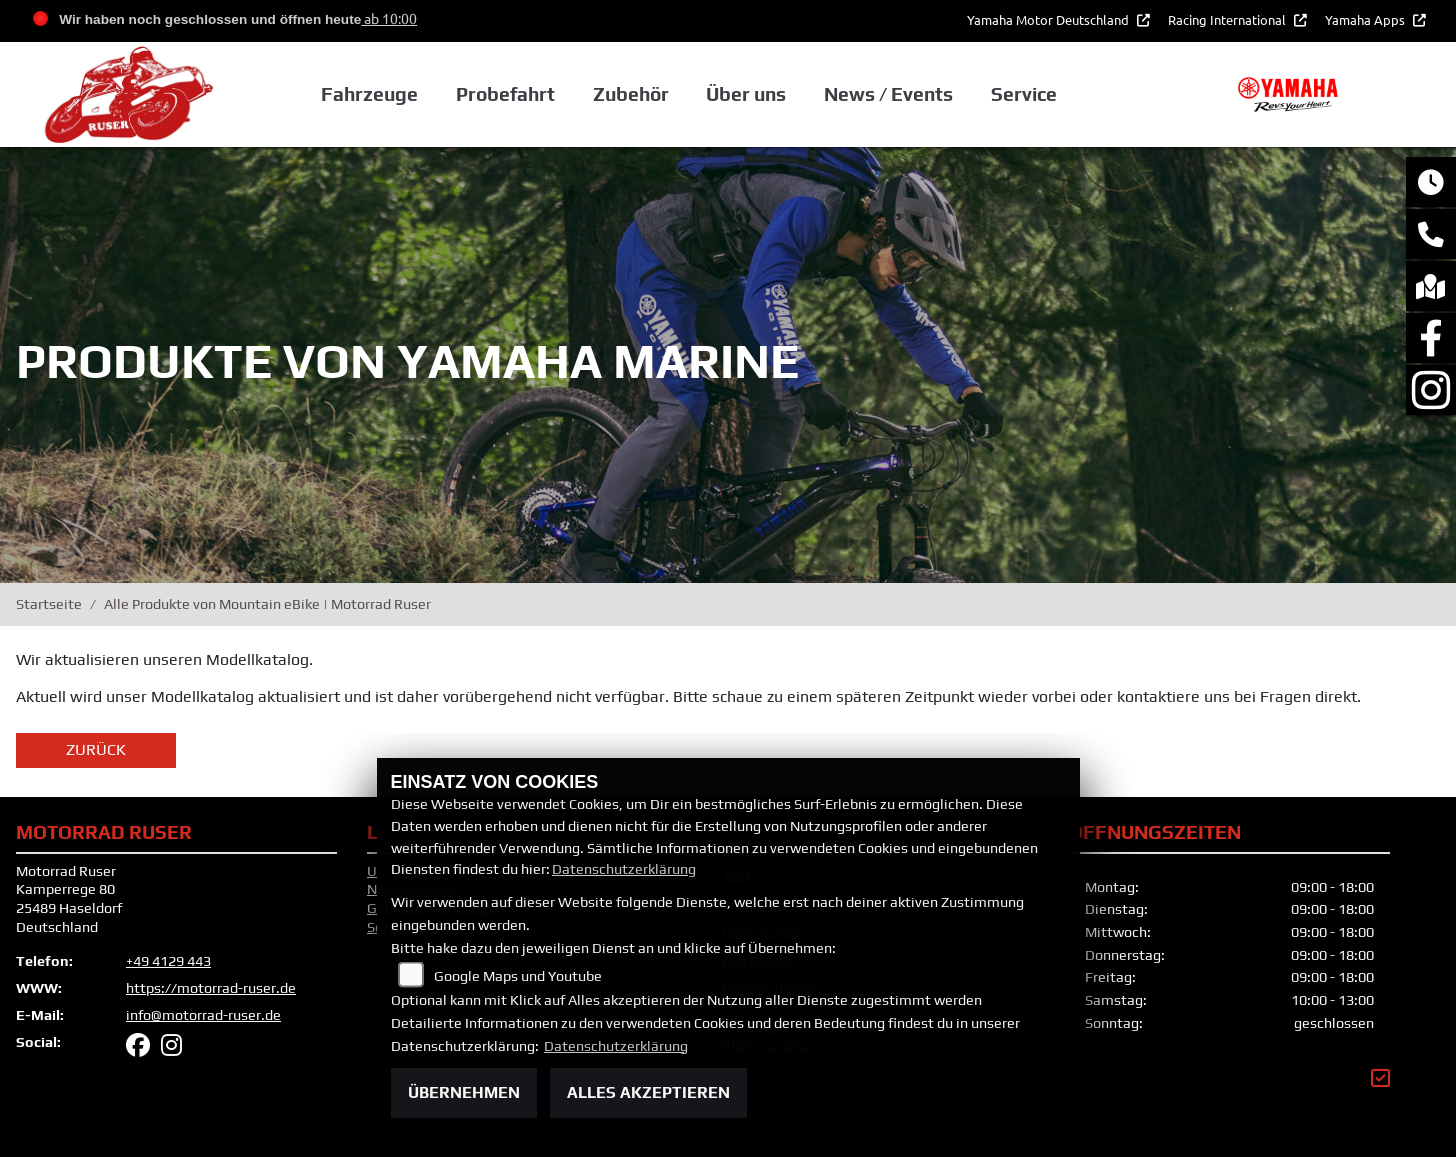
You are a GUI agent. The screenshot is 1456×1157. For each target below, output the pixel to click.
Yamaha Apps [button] (1366, 19)
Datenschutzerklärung (624, 869)
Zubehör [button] (631, 95)
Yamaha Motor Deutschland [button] (1049, 19)
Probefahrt (505, 95)
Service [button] (1023, 95)
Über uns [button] (746, 95)
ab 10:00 (389, 18)
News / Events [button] (888, 95)
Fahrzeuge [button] (369, 95)
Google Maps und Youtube (518, 976)
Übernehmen (464, 1092)
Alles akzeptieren (648, 1092)
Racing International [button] (1228, 19)
